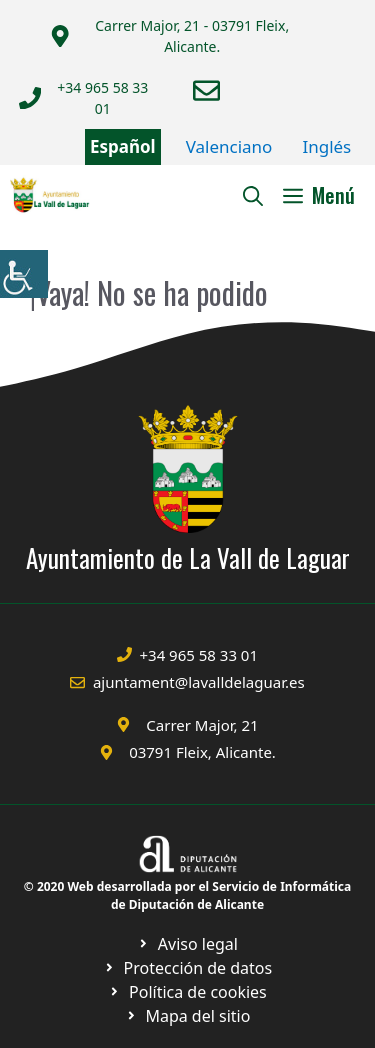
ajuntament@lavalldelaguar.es (199, 682)
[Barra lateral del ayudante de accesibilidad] (24, 274)
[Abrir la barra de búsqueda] (253, 195)
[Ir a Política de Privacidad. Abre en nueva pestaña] (187, 944)
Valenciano (229, 146)
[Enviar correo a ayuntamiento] (206, 90)
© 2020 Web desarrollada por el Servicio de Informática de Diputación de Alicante (187, 895)
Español (123, 146)
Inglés (326, 146)
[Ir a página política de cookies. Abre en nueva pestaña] (187, 968)
